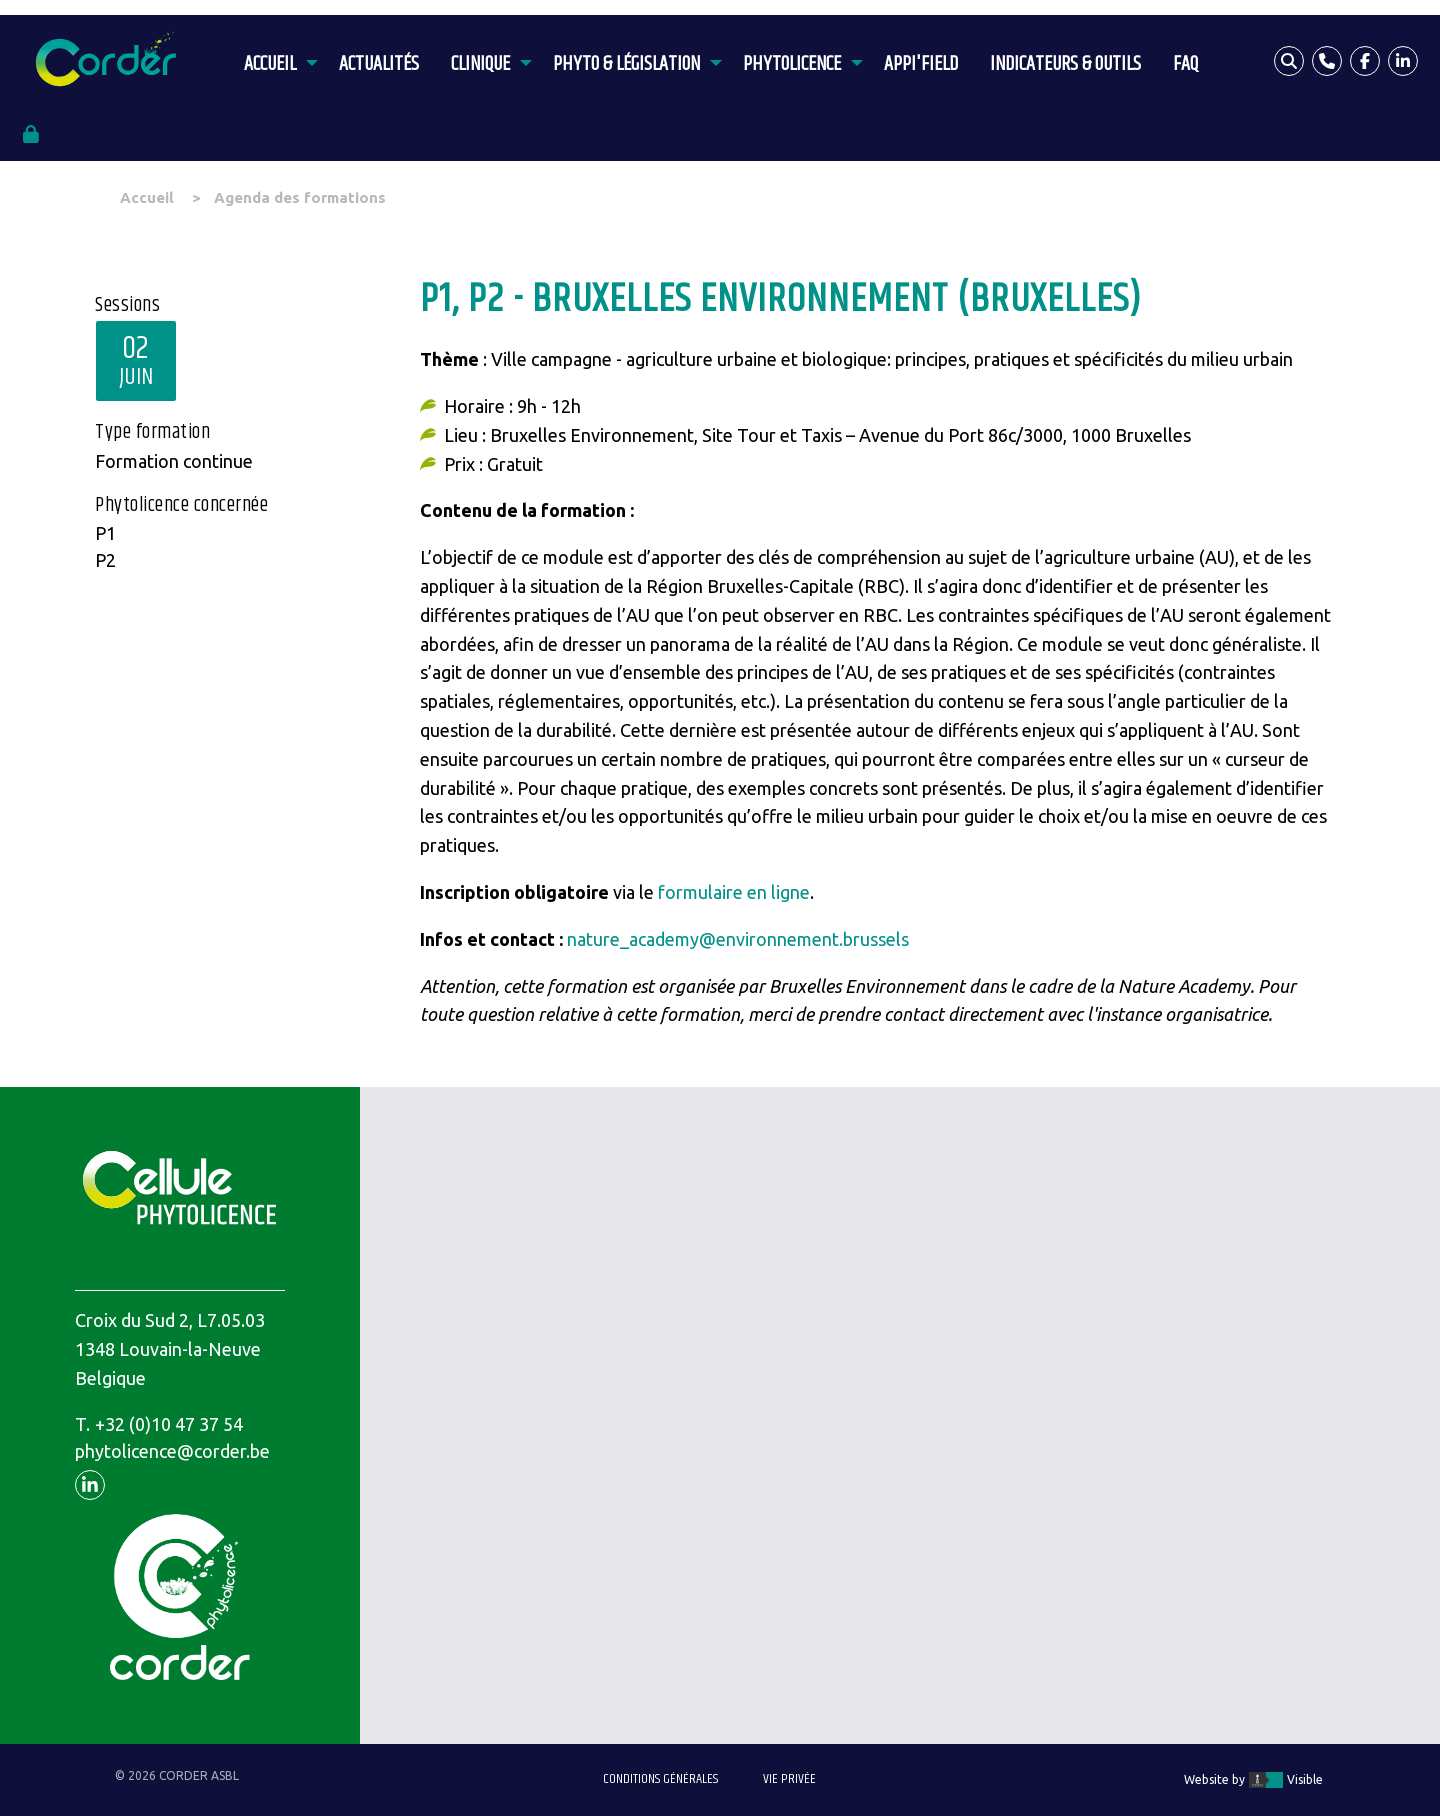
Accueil (270, 64)
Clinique (480, 64)
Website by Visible (1253, 1780)
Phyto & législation (626, 64)
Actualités (379, 64)
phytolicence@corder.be (172, 1451)
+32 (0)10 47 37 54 (169, 1424)
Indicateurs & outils (1065, 64)
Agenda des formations (300, 197)
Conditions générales (660, 1779)
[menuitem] (275, 61)
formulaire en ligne (734, 892)
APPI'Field (921, 64)
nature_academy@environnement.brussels (738, 939)
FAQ (1185, 64)
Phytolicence (792, 64)
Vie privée (789, 1779)
